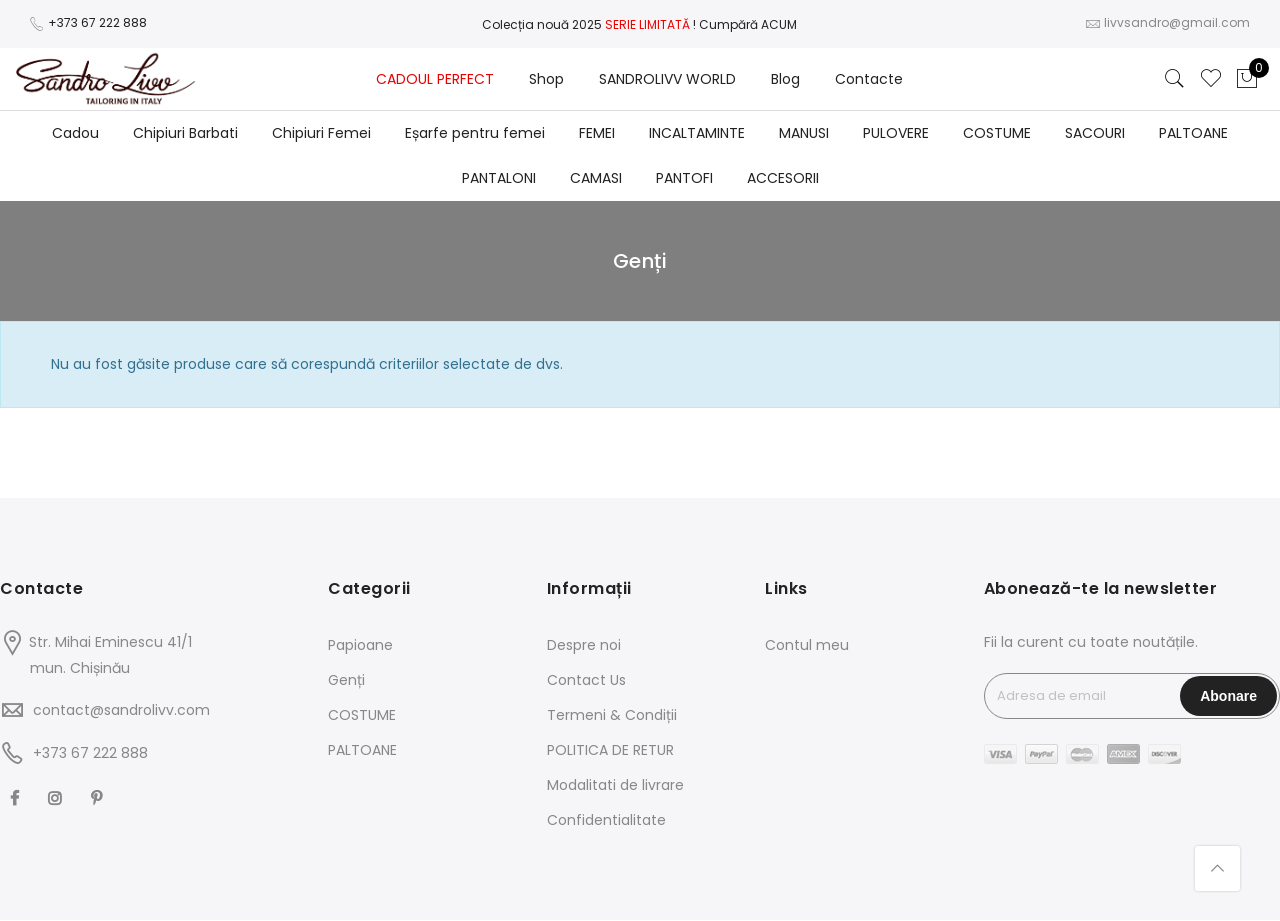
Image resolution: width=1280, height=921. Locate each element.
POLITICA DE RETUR (610, 750)
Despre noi (584, 645)
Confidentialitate (606, 820)
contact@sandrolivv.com (121, 710)
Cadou (75, 133)
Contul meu (807, 645)
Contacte (869, 79)
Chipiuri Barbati (185, 133)
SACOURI (1095, 133)
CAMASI (596, 178)
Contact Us (586, 680)
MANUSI (804, 133)
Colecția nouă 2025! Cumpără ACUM (639, 24)
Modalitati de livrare (615, 785)
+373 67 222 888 (97, 22)
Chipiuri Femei (321, 133)
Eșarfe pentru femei (475, 133)
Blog (785, 79)
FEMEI (597, 133)
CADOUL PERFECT (435, 79)
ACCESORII (783, 178)
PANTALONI (499, 178)
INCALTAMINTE (697, 133)
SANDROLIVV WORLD (667, 79)
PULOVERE (896, 133)
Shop (546, 79)
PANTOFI (684, 178)
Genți (346, 680)
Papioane (360, 645)
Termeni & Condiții (612, 715)
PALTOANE (1193, 133)
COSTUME (997, 133)
